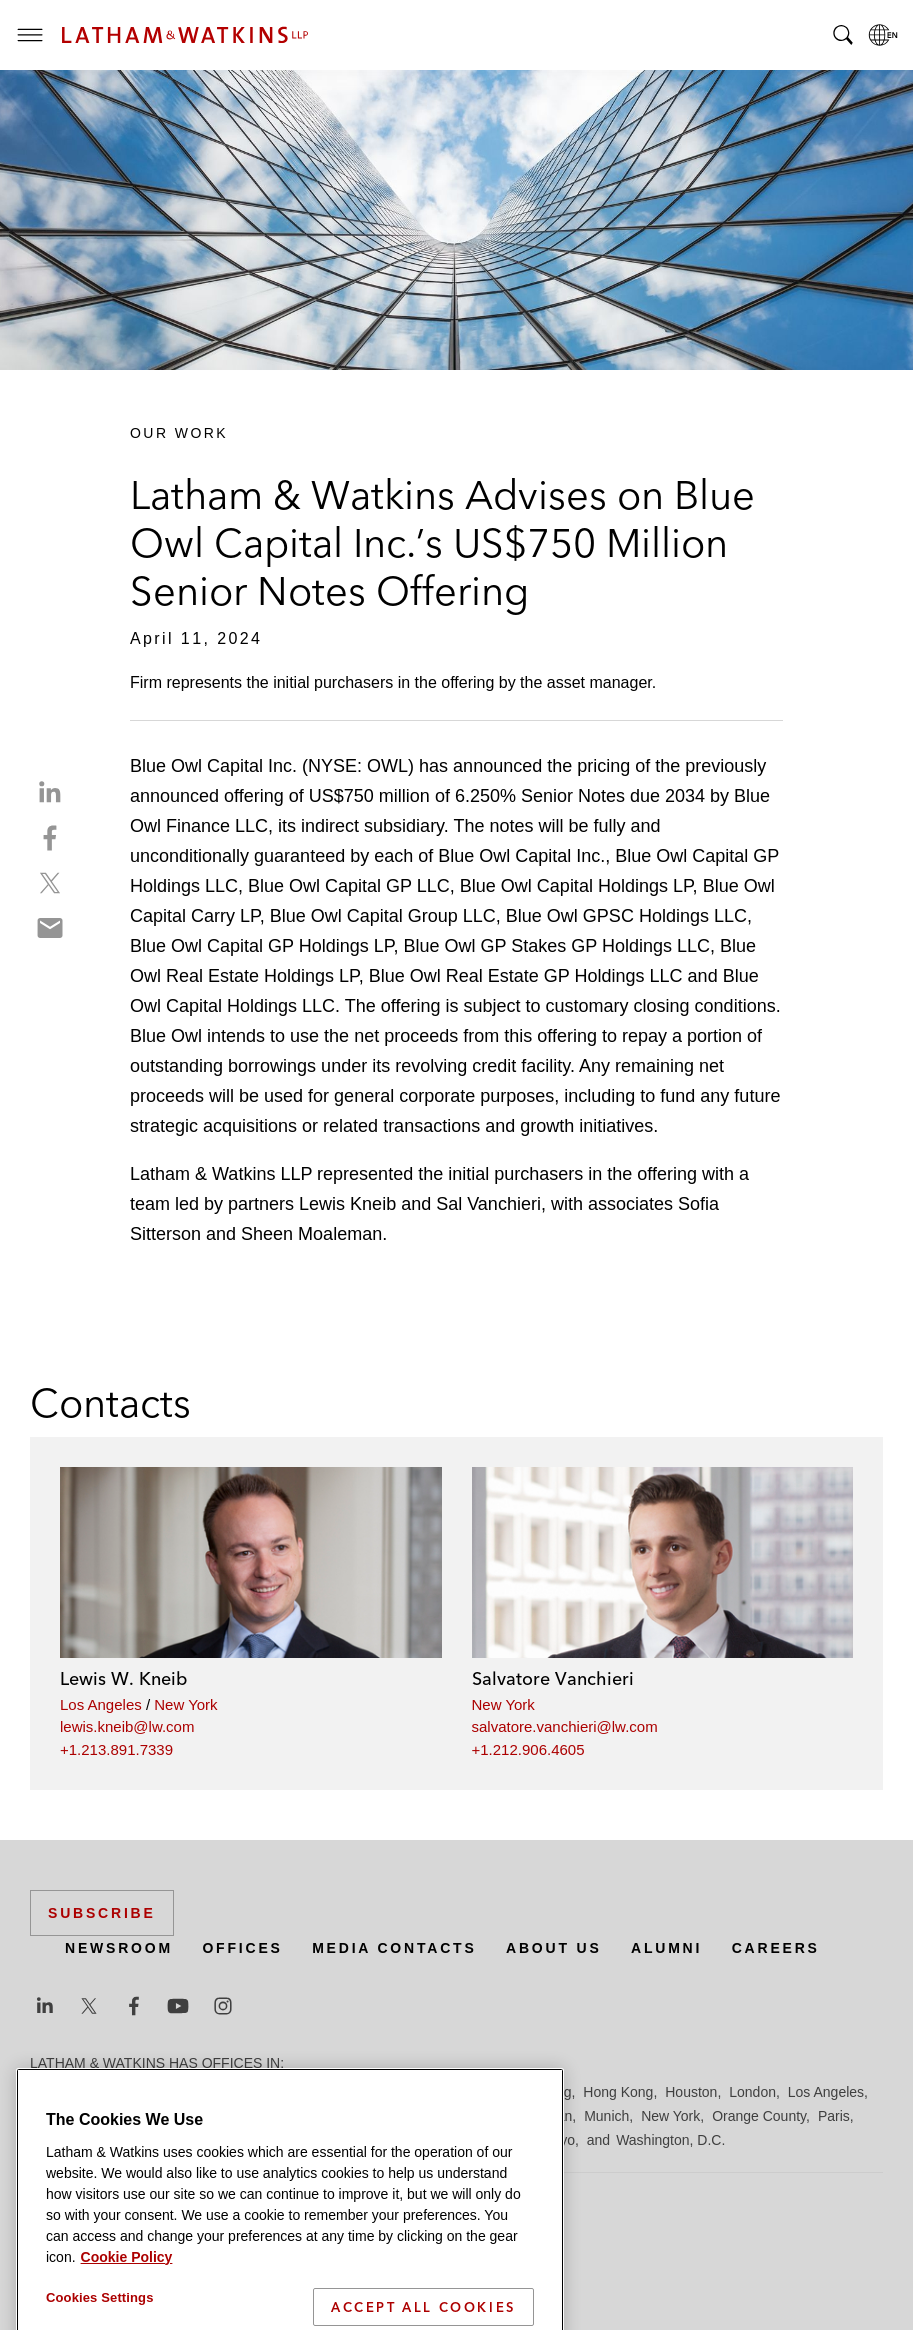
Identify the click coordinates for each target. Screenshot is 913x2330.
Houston (691, 2092)
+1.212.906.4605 (528, 1749)
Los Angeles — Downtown (111, 2116)
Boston (157, 2092)
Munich (606, 2116)
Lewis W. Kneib (123, 1678)
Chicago (281, 2092)
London (752, 2092)
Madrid (367, 2116)
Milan (555, 2116)
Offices (242, 1948)
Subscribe (102, 1913)
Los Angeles (101, 1704)
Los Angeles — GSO (269, 2116)
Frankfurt (474, 2092)
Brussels (217, 2092)
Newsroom (119, 1948)
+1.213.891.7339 (116, 1749)
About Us (554, 1948)
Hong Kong (618, 2092)
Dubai (337, 2092)
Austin (49, 2092)
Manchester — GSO (464, 2116)
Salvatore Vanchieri (553, 1678)
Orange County (759, 2116)
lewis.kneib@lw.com (127, 1726)
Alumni (666, 1948)
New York (185, 1704)
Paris (834, 2116)
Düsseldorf (400, 2092)
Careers (776, 1948)
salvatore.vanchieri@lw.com (565, 1726)
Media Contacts (394, 1948)
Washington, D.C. (670, 2140)
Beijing (102, 2092)
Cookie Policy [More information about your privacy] (127, 2318)
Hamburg (543, 2092)
